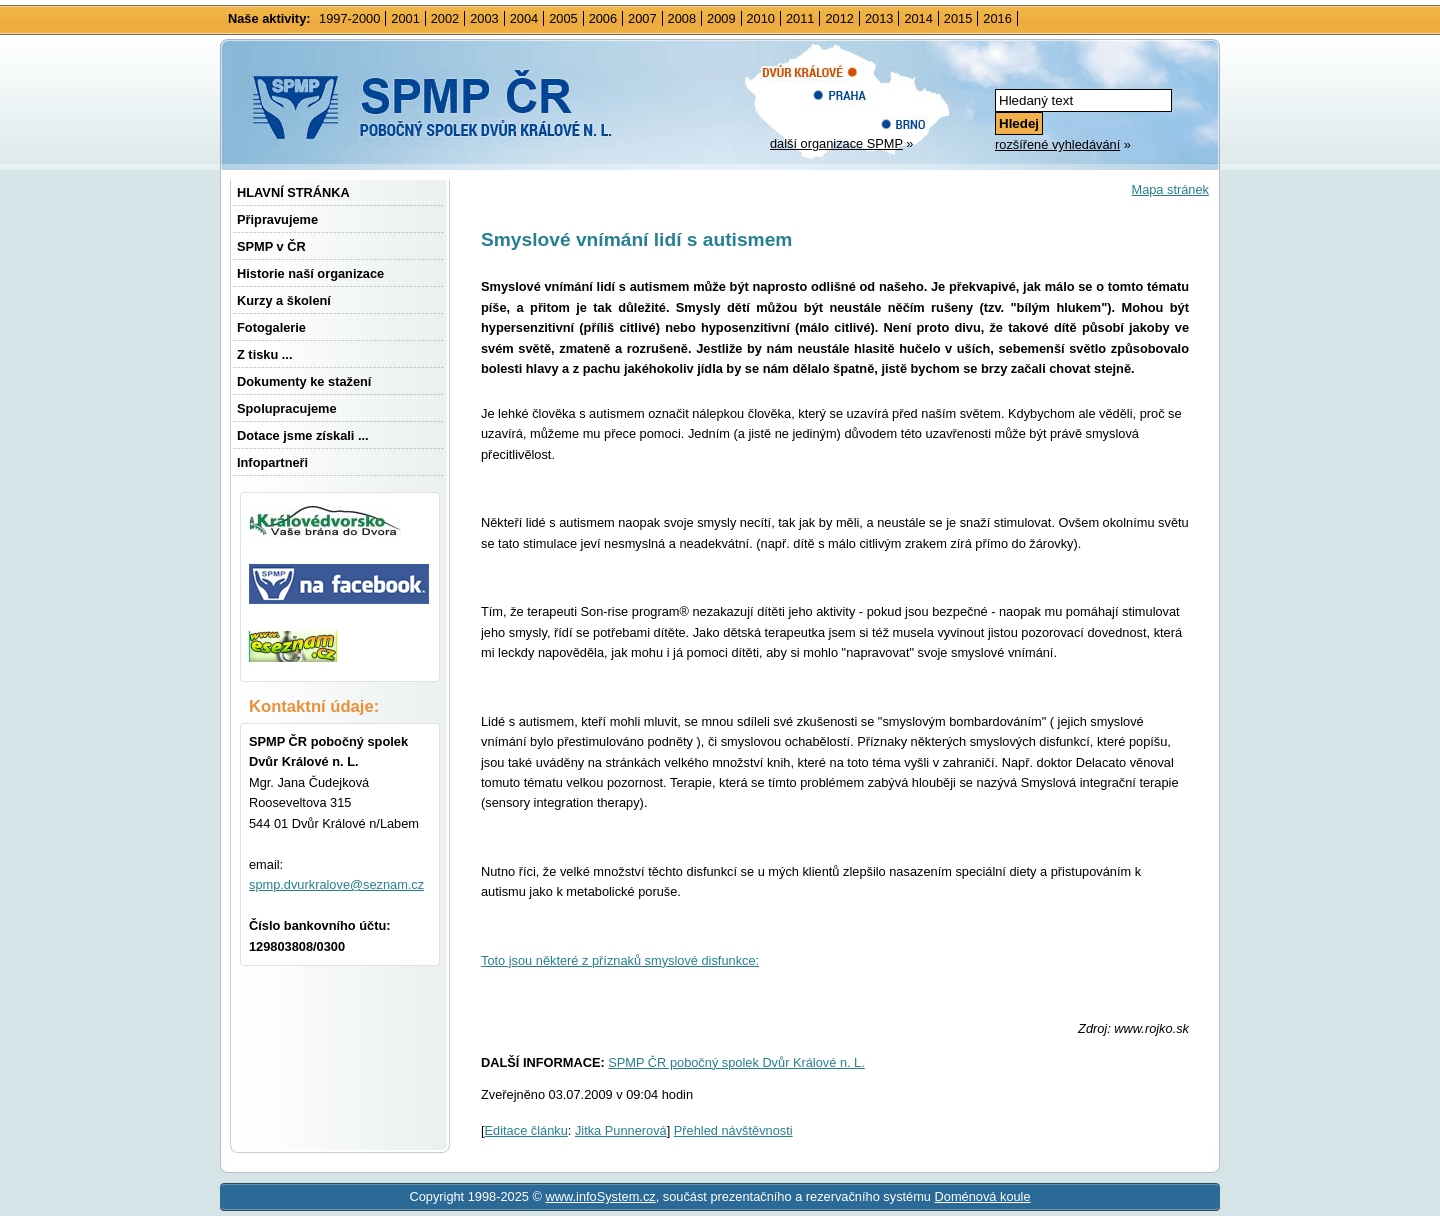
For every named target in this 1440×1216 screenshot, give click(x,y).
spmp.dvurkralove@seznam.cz (336, 884)
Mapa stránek (1170, 189)
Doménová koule (983, 1196)
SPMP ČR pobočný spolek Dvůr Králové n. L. (736, 1062)
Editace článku (526, 1130)
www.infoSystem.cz (600, 1196)
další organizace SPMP (836, 143)
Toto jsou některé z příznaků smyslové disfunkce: (620, 960)
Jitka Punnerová (621, 1130)
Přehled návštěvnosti (733, 1130)
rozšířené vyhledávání (1057, 144)
